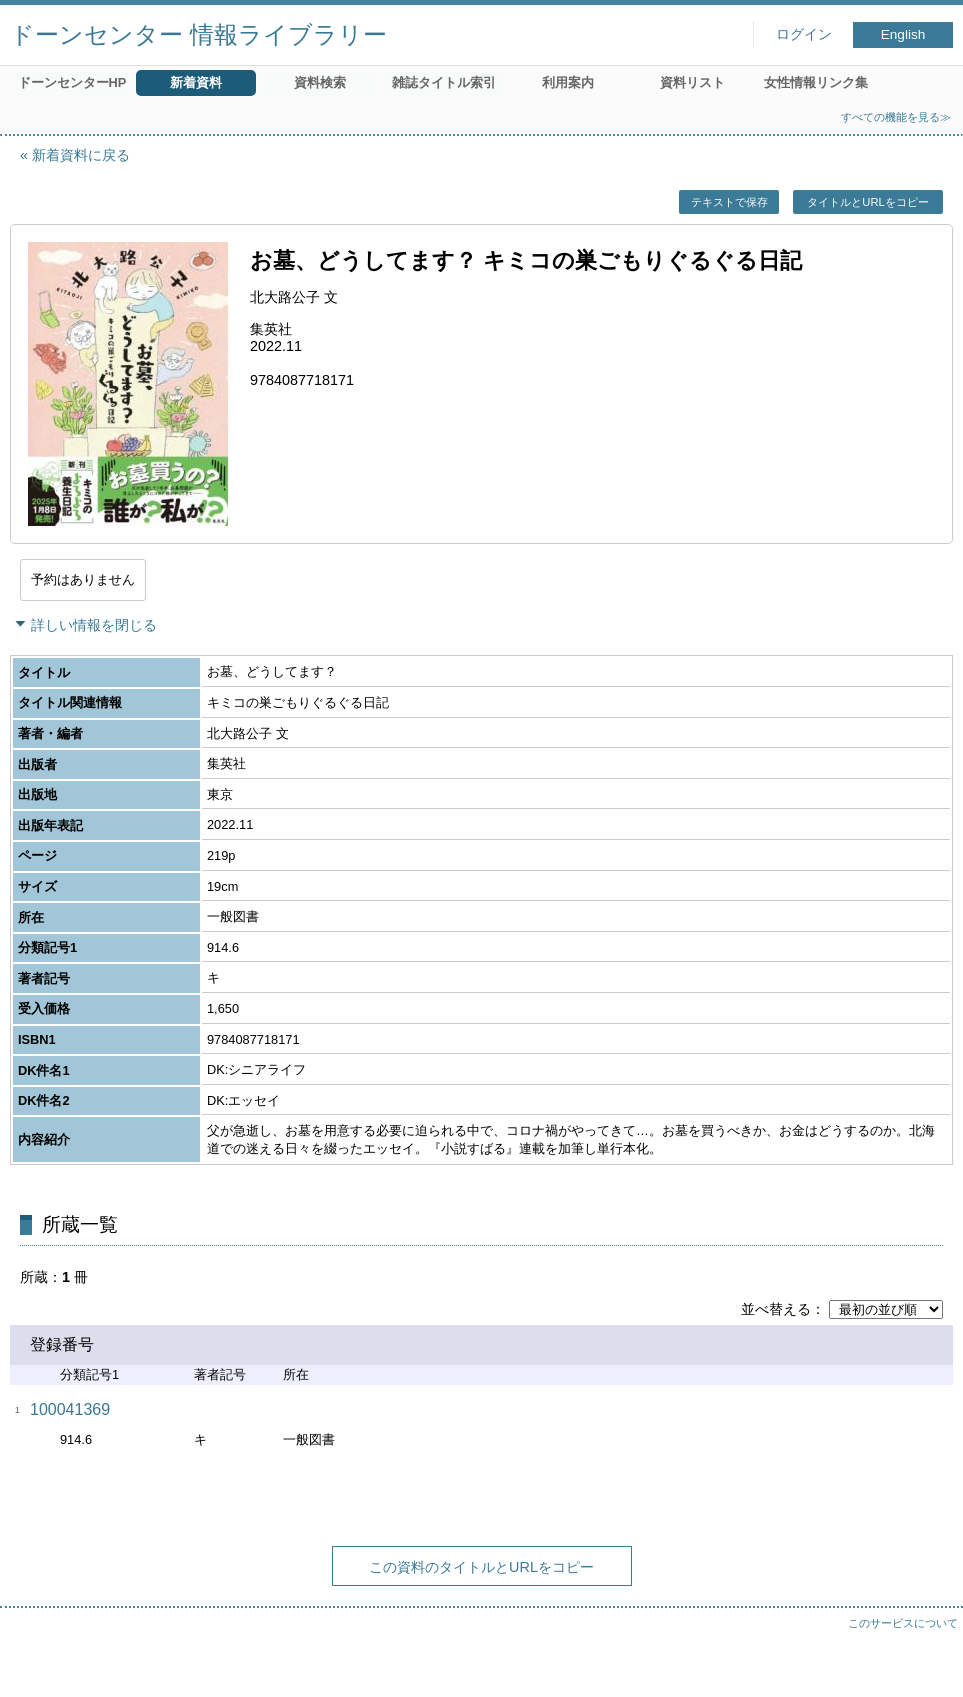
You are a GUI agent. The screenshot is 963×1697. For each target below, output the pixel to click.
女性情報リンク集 (816, 82)
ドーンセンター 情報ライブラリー (198, 34)
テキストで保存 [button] (729, 202)
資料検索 (320, 82)
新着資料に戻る (81, 155)
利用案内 (568, 82)
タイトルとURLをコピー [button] (867, 202)
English (903, 34)
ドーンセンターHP (72, 82)
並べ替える (776, 1309)
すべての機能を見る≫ (896, 117)
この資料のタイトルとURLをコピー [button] (481, 1567)
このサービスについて (903, 1623)
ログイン (804, 34)
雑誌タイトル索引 (444, 82)
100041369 (70, 1409)
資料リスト (692, 82)
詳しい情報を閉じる (94, 625)
